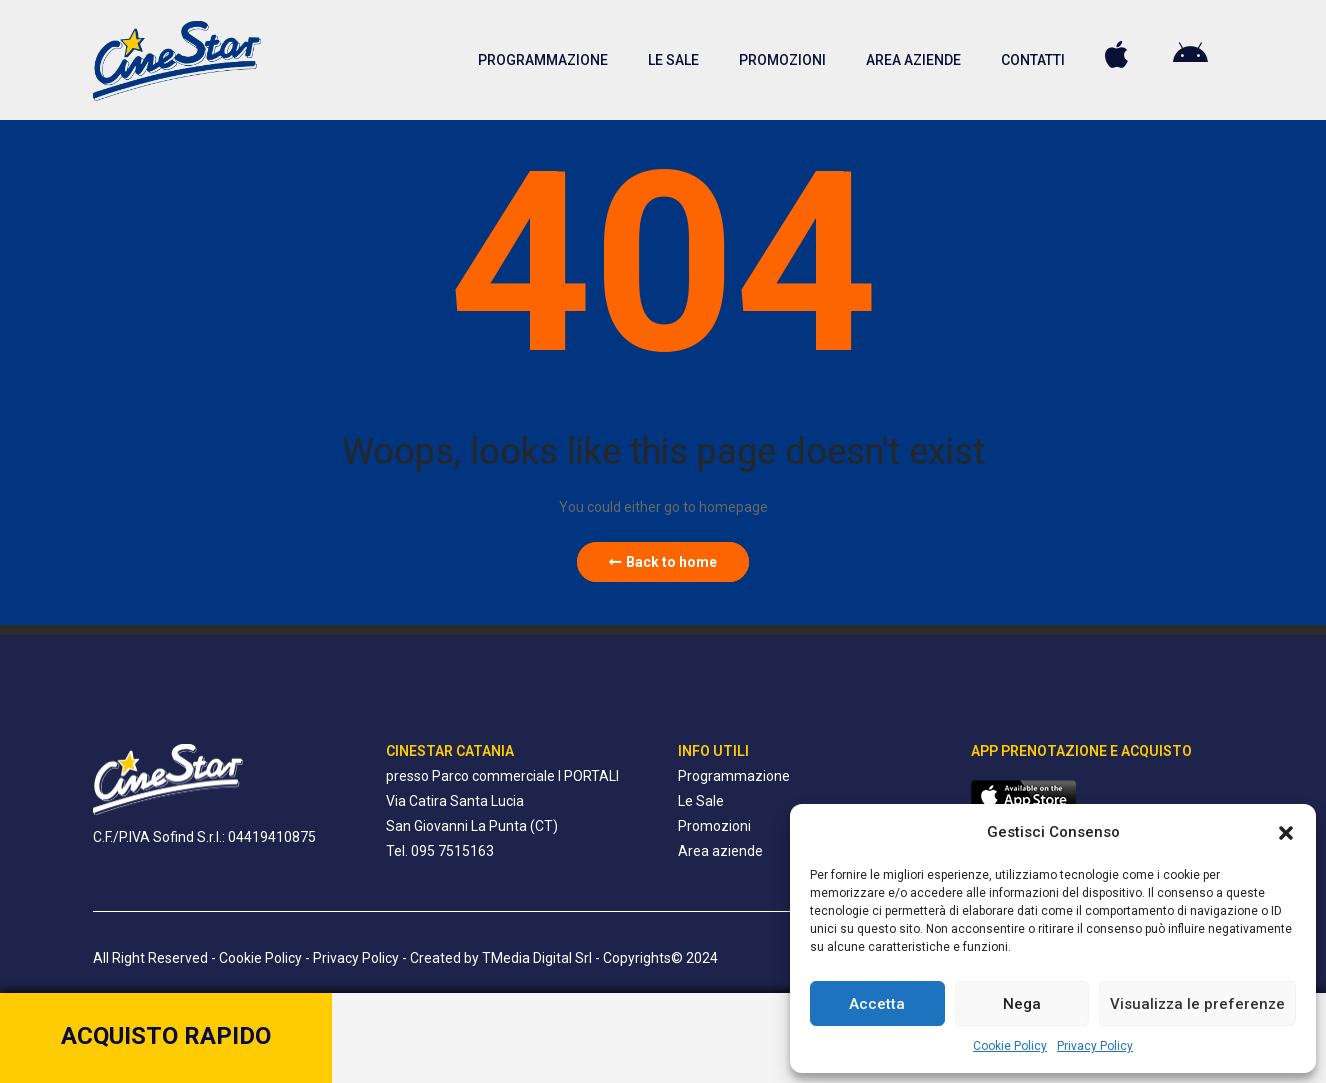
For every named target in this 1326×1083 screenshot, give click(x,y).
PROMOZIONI (782, 60)
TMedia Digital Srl (537, 958)
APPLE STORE (1119, 55)
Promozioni (714, 826)
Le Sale (701, 801)
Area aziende (720, 851)
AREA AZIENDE (913, 60)
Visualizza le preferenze (1197, 1004)
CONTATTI (1033, 60)
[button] (1286, 833)
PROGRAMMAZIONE (543, 60)
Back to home (663, 562)
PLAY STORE (1193, 55)
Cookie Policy (1010, 1046)
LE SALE (673, 60)
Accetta (877, 1004)
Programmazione (734, 776)
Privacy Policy (1095, 1046)
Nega (1022, 1004)
